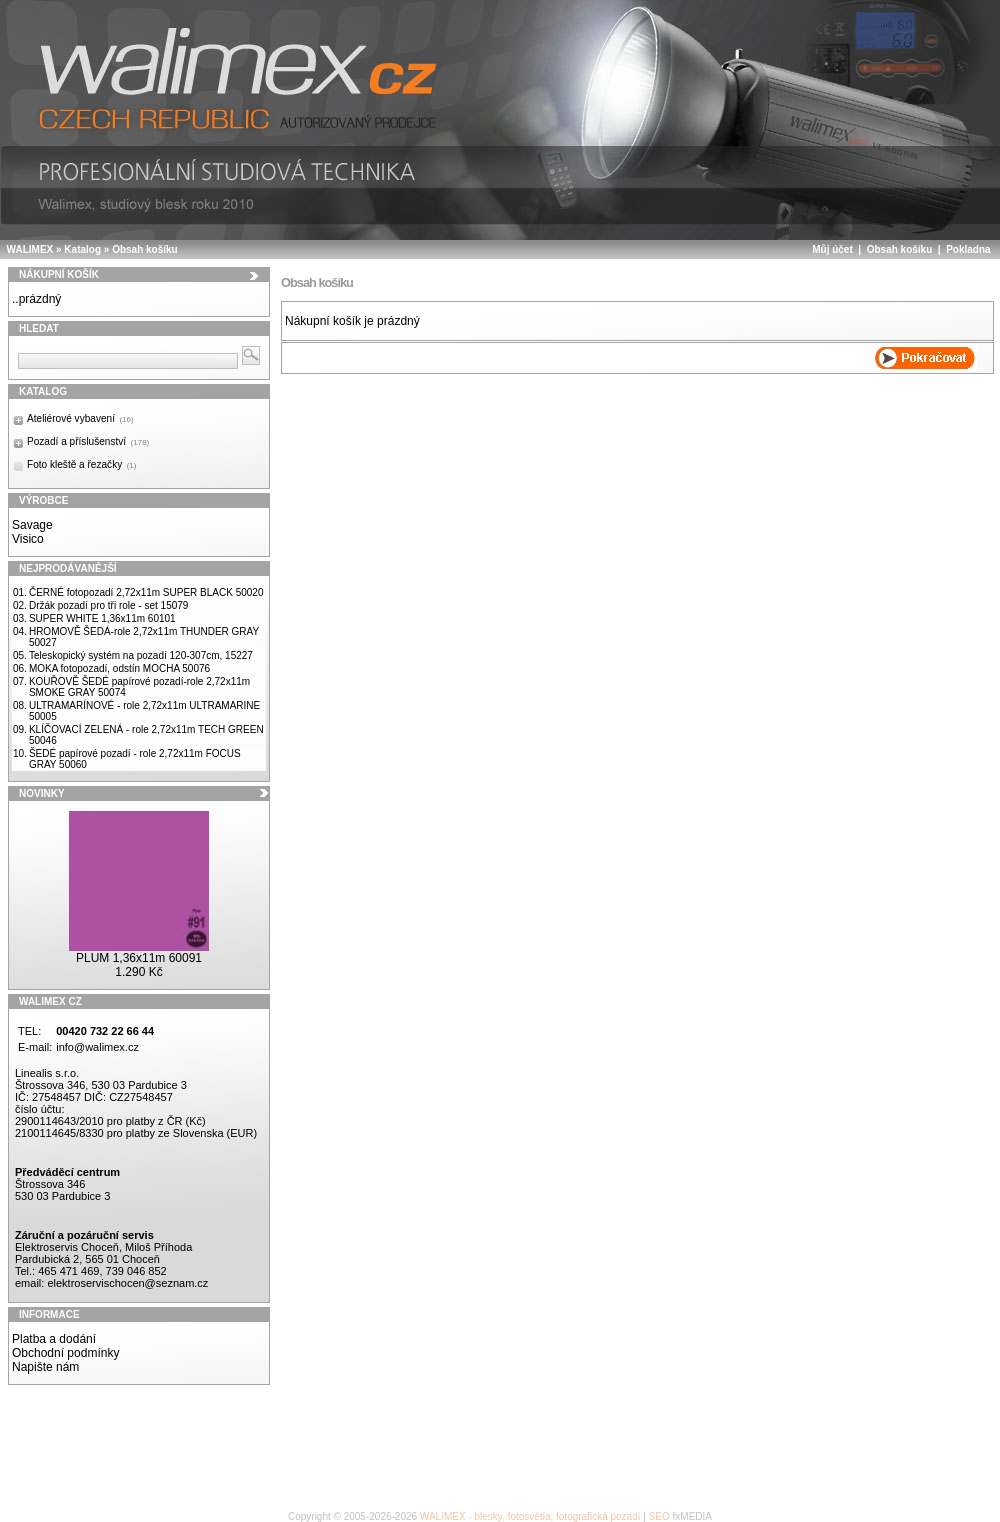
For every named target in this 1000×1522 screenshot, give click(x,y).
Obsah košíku (145, 249)
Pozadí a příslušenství (88, 441)
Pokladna (968, 249)
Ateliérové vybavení (80, 418)
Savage (32, 525)
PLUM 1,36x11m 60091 (139, 958)
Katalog (82, 249)
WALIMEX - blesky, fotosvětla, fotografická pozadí (530, 1516)
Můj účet (832, 249)
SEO (659, 1516)
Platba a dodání (54, 1339)
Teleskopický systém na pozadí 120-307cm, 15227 (141, 655)
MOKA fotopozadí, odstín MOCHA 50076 (119, 668)
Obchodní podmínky (65, 1353)
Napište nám (45, 1367)
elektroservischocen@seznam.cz (127, 1283)
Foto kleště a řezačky (81, 464)
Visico (28, 539)
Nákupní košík (59, 274)
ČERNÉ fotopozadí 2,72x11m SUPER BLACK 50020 (146, 592)
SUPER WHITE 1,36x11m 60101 (102, 618)
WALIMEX (30, 249)
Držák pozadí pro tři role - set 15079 (109, 605)
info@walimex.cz (97, 1047)
